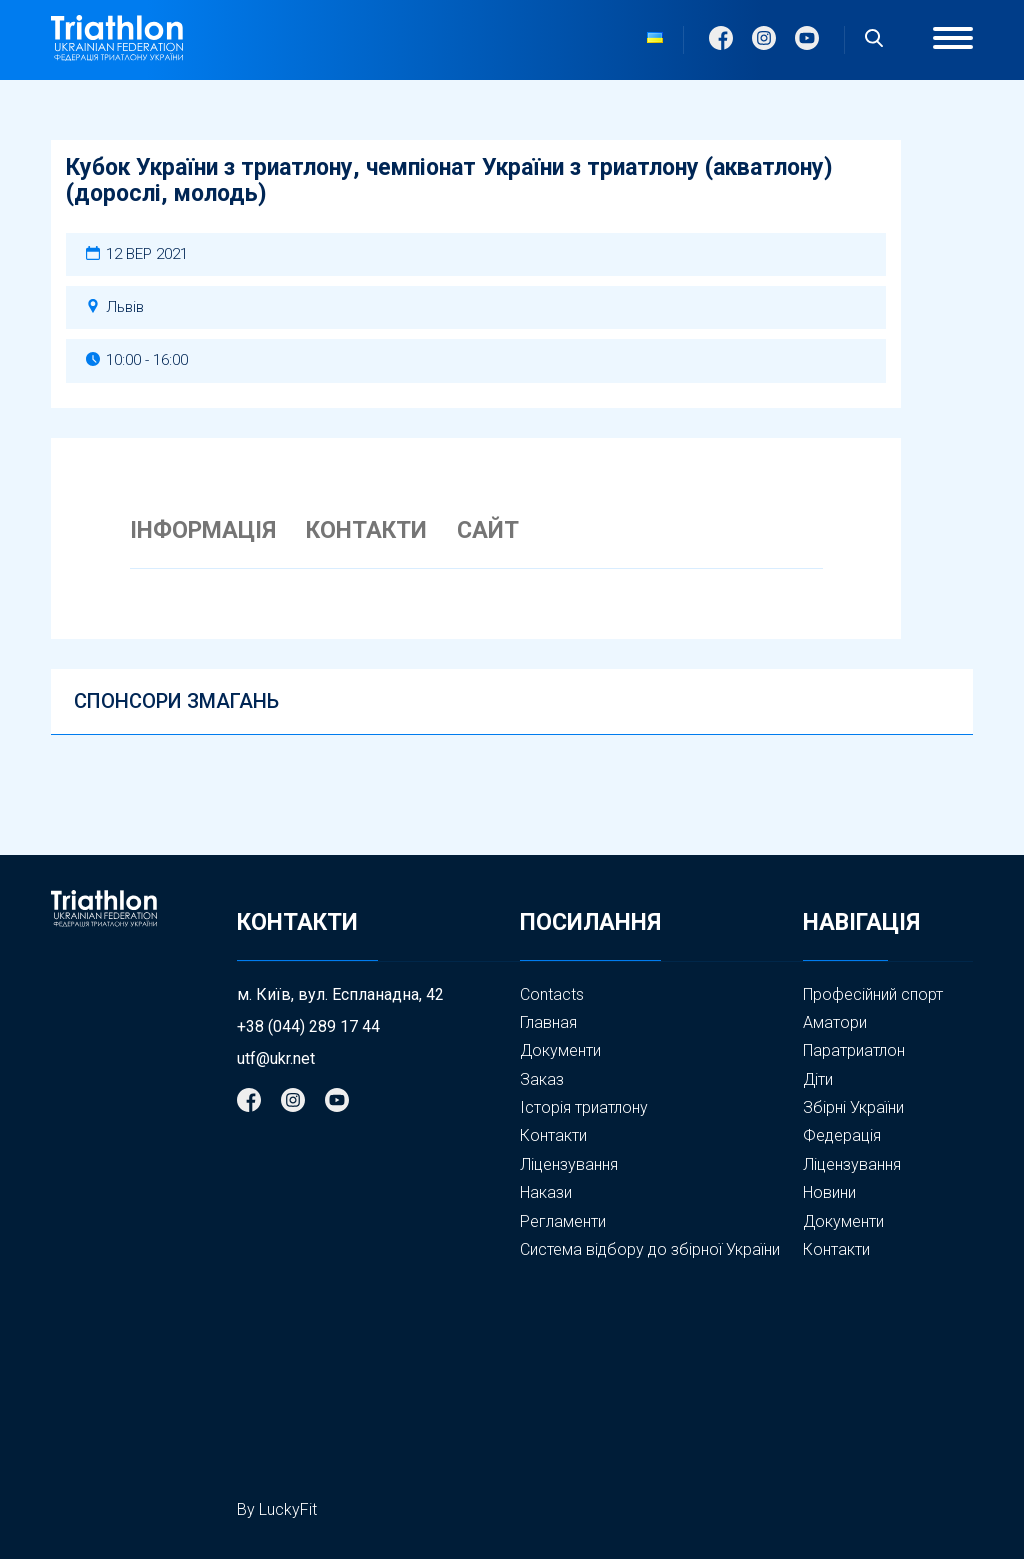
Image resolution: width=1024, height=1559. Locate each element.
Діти (818, 1079)
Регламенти (563, 1221)
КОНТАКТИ (366, 531)
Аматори (835, 1022)
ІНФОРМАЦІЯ (203, 531)
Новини (829, 1193)
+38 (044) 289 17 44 (308, 1027)
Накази (546, 1192)
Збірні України (853, 1108)
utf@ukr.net (276, 1059)
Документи (560, 1050)
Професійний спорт (873, 994)
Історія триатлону (584, 1107)
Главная (548, 1022)
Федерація (842, 1136)
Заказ (542, 1079)
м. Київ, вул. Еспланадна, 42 (340, 995)
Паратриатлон (854, 1050)
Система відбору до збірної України (650, 1249)
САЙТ (488, 531)
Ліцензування (569, 1164)
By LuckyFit (277, 1509)
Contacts (552, 994)
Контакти (553, 1135)
